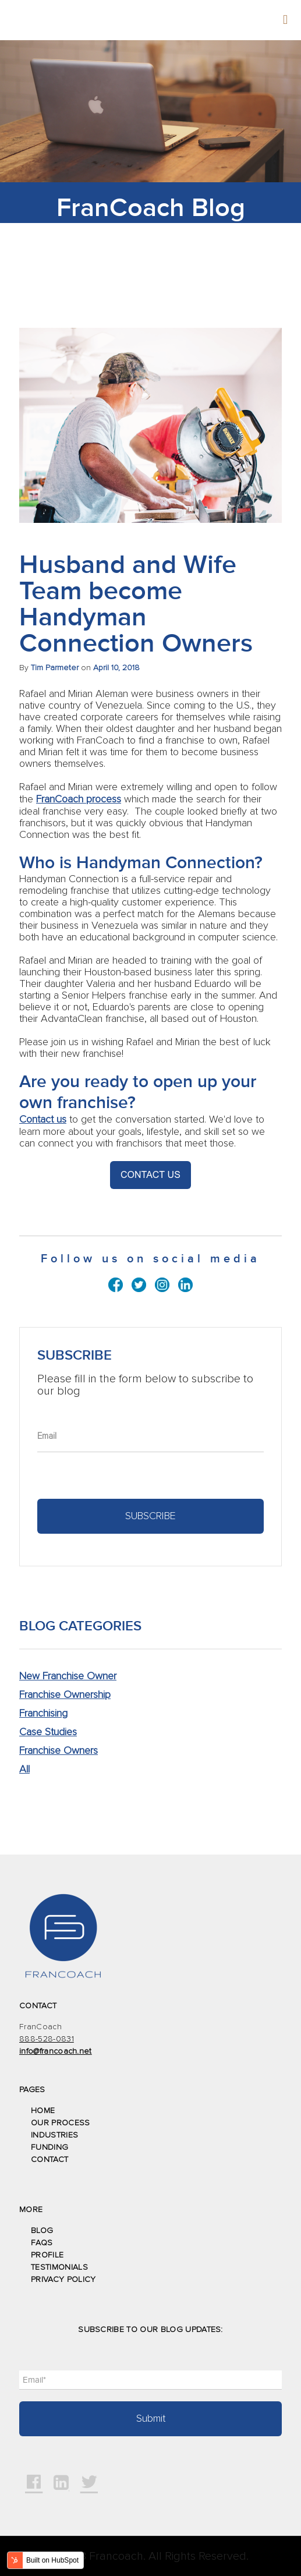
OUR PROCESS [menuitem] (60, 2123)
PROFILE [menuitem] (47, 2255)
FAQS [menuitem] (41, 2243)
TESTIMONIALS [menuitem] (59, 2267)
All (24, 1769)
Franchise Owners (58, 1751)
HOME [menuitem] (43, 2111)
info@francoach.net (55, 2051)
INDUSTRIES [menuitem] (54, 2135)
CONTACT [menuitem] (49, 2160)
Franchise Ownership (65, 1695)
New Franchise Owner (67, 1676)
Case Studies (48, 1732)
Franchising (43, 1713)
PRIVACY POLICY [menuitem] (63, 2280)
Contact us (42, 1119)
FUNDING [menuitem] (49, 2147)
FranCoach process (78, 799)
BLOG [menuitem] (42, 2231)
